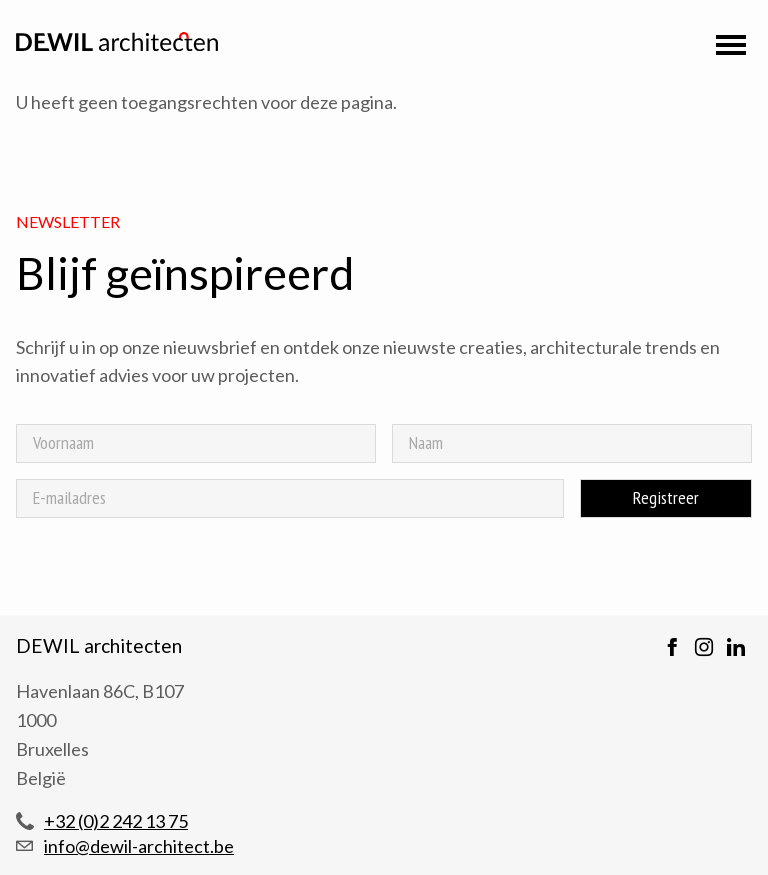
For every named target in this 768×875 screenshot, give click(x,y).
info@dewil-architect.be (139, 846)
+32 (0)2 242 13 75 (116, 821)
